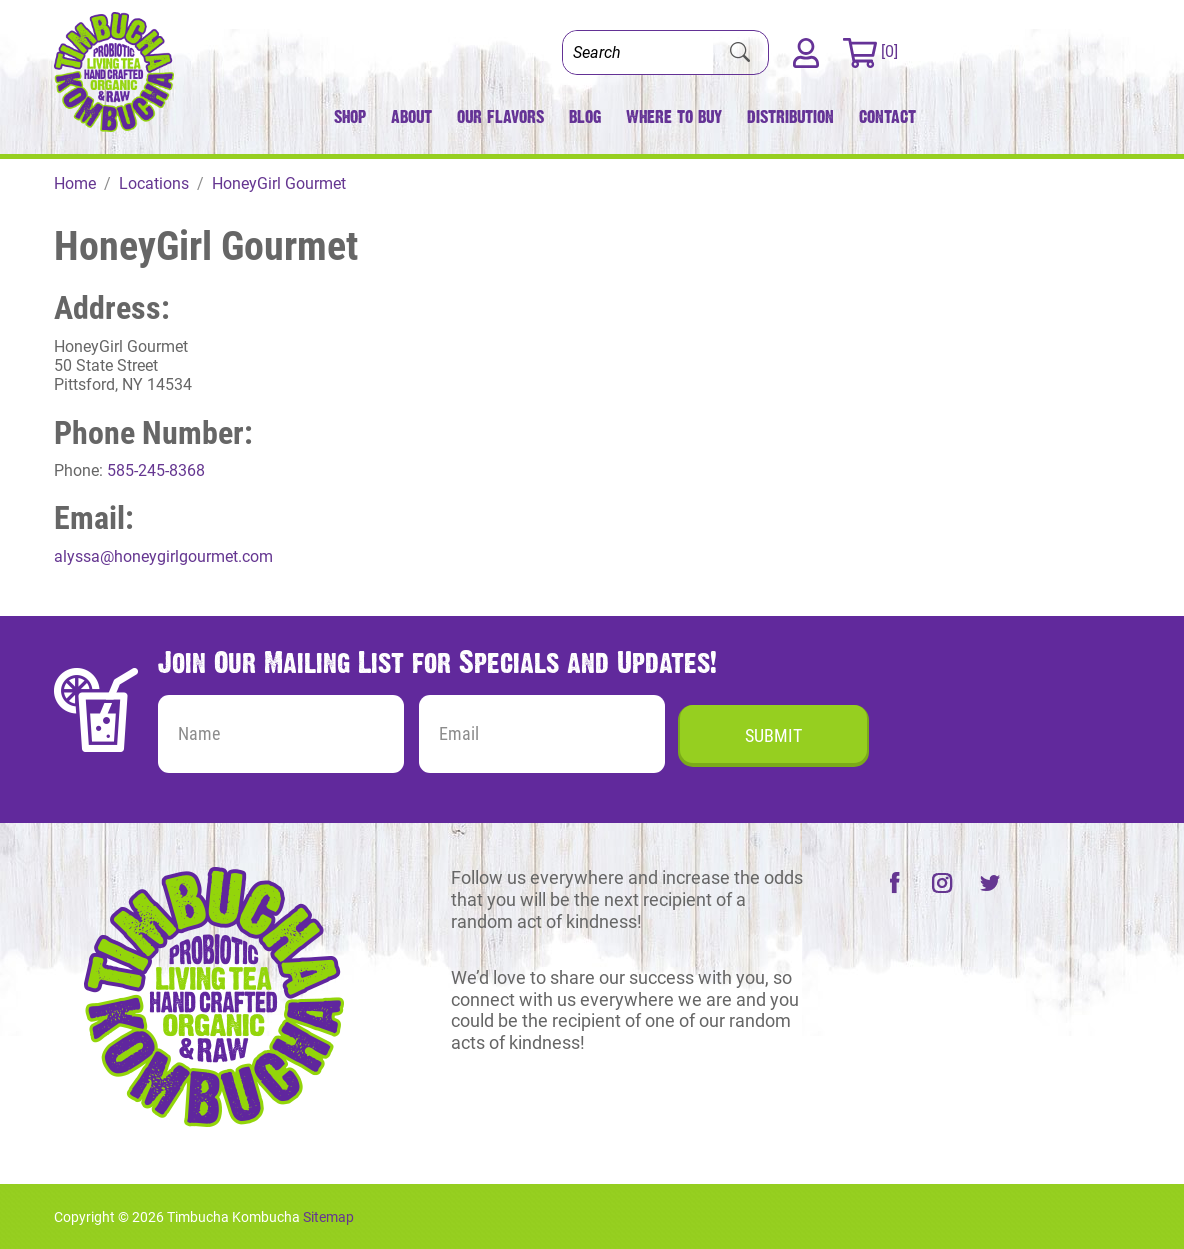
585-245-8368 (156, 470)
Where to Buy (674, 116)
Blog (585, 116)
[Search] (638, 52)
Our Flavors (500, 116)
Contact (887, 116)
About (411, 116)
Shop (350, 116)
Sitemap (328, 1217)
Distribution (790, 116)
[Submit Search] (740, 53)
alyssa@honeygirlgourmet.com (163, 556)
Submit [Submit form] (773, 735)
